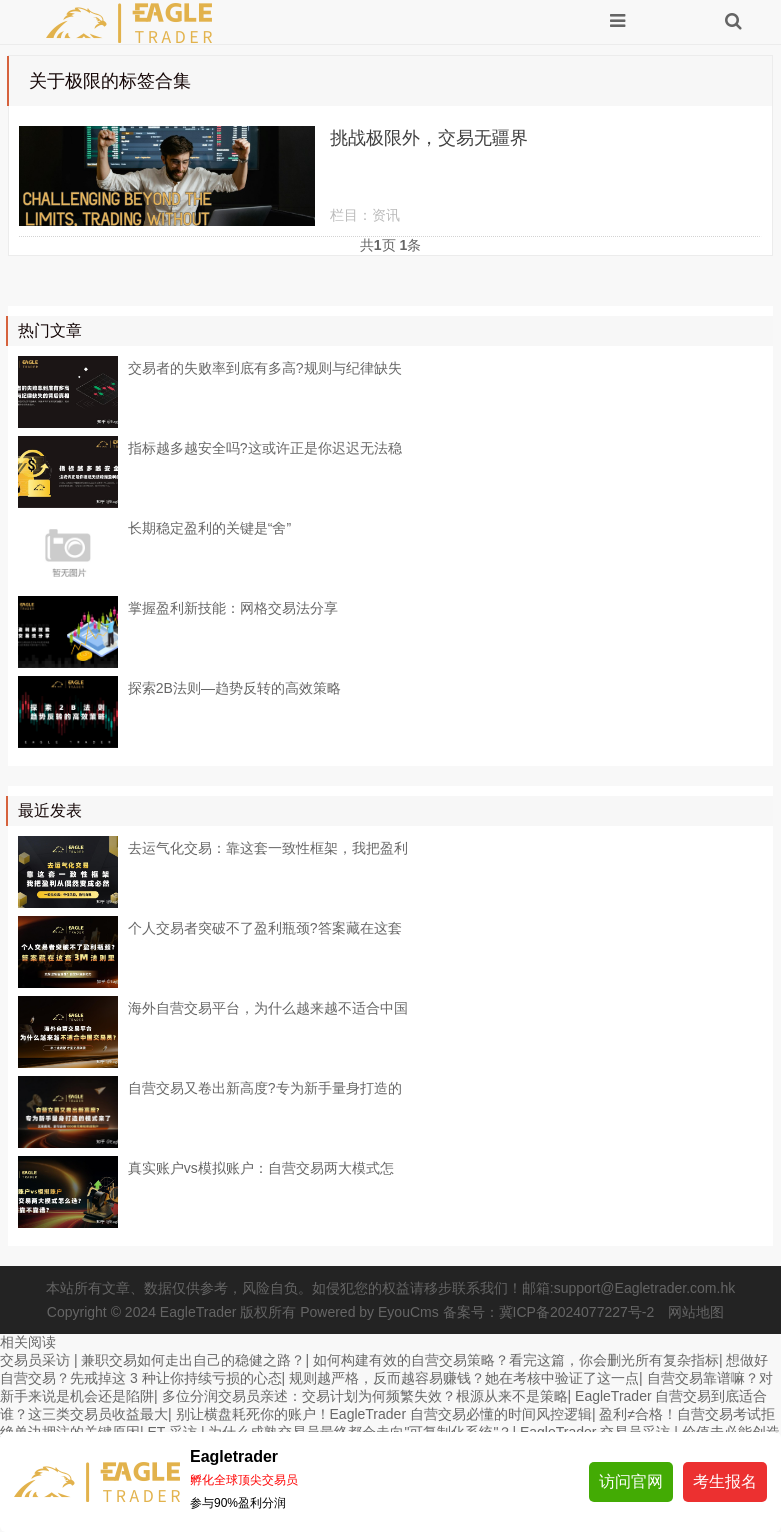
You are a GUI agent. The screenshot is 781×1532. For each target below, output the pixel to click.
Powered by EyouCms (367, 1312)
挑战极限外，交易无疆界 (429, 138)
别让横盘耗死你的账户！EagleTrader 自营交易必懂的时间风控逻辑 (384, 1414)
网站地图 (696, 1312)
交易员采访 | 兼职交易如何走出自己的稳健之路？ (152, 1360)
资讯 (386, 215)
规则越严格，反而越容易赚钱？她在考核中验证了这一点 (464, 1378)
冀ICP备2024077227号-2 (577, 1312)
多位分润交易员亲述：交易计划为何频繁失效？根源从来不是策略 (365, 1396)
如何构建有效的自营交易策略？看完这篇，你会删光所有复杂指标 (516, 1360)
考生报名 (725, 1481)
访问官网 (631, 1481)
